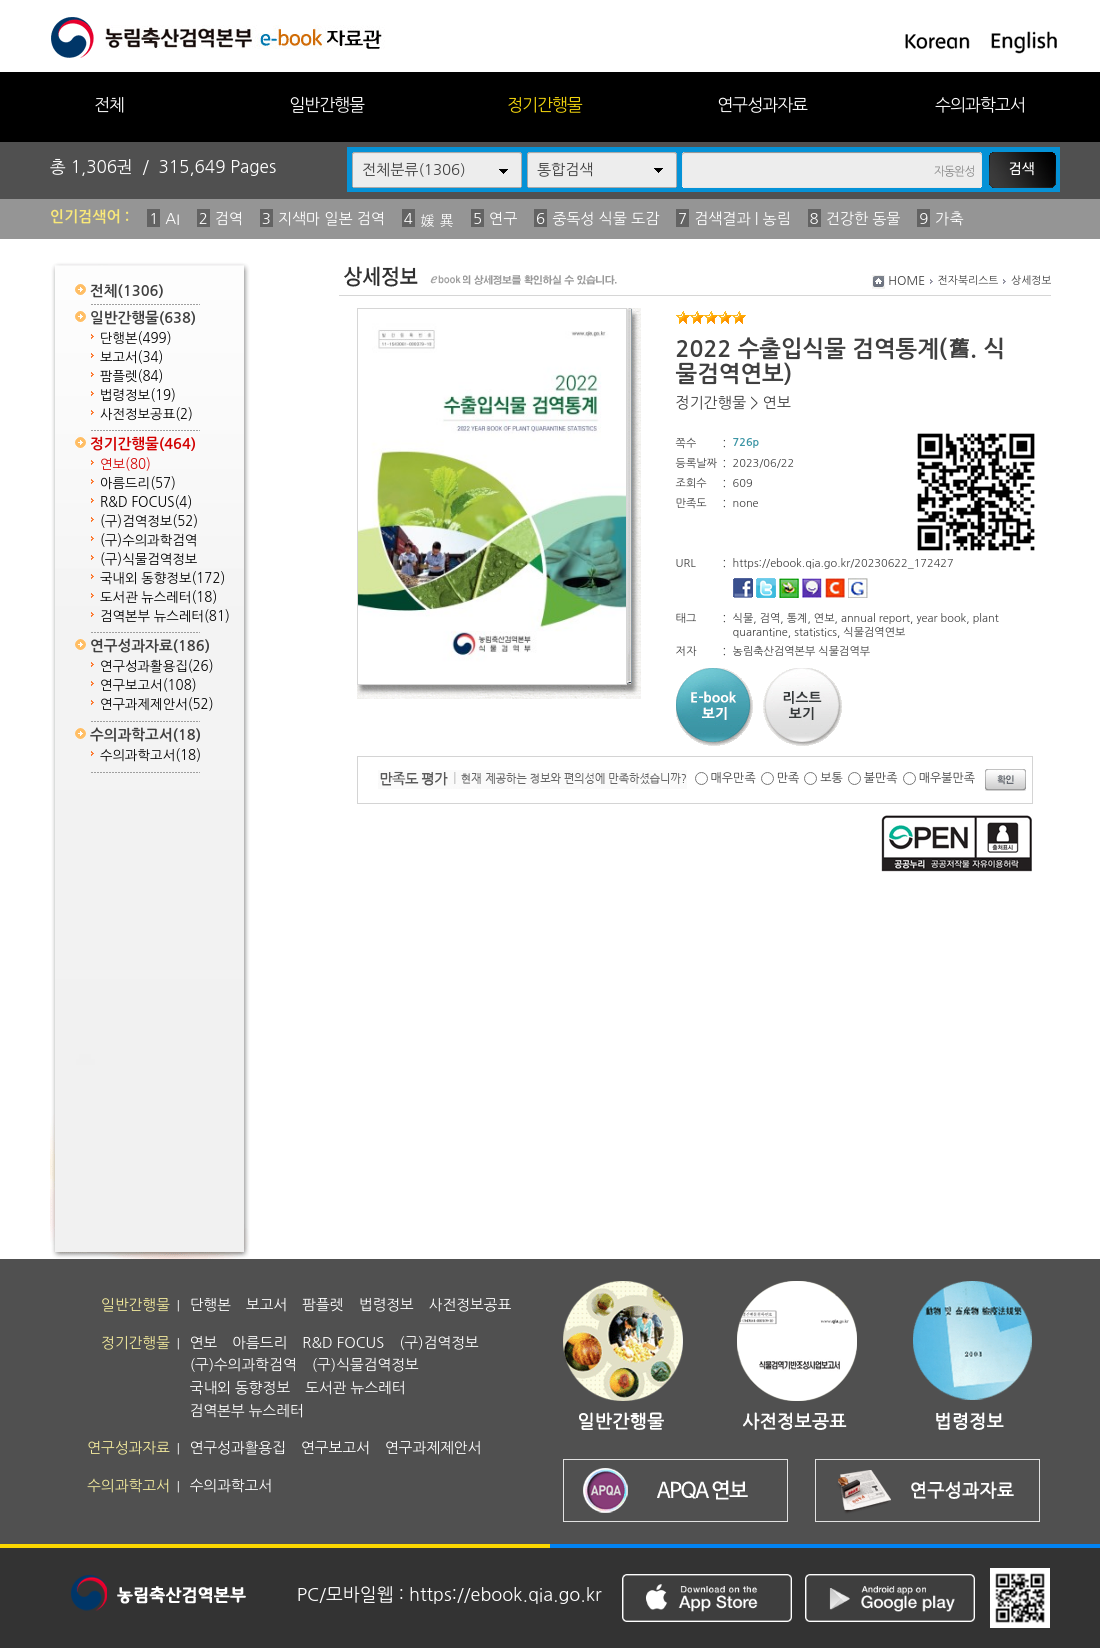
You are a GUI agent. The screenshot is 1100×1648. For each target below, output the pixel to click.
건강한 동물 (863, 218)
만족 (788, 778)
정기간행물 (544, 104)
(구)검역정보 (149, 521)
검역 (229, 218)
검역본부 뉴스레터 (165, 616)
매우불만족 (947, 778)
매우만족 (733, 778)
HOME (906, 281)
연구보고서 (148, 685)
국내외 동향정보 (162, 578)
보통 (831, 778)
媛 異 (437, 220)
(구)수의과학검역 (148, 540)
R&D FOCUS (146, 502)
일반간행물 (326, 104)
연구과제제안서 (157, 704)
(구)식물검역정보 (148, 559)
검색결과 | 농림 (742, 218)
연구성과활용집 (157, 666)
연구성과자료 (762, 104)
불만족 (881, 778)
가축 (949, 218)
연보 (125, 464)
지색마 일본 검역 (331, 218)
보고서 (131, 357)
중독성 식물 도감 (605, 218)
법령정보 (138, 395)
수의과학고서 (980, 104)
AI (172, 218)
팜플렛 (131, 376)
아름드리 (138, 483)
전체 (109, 104)
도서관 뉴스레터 (158, 597)
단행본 (136, 338)
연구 (503, 218)
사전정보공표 (146, 414)
